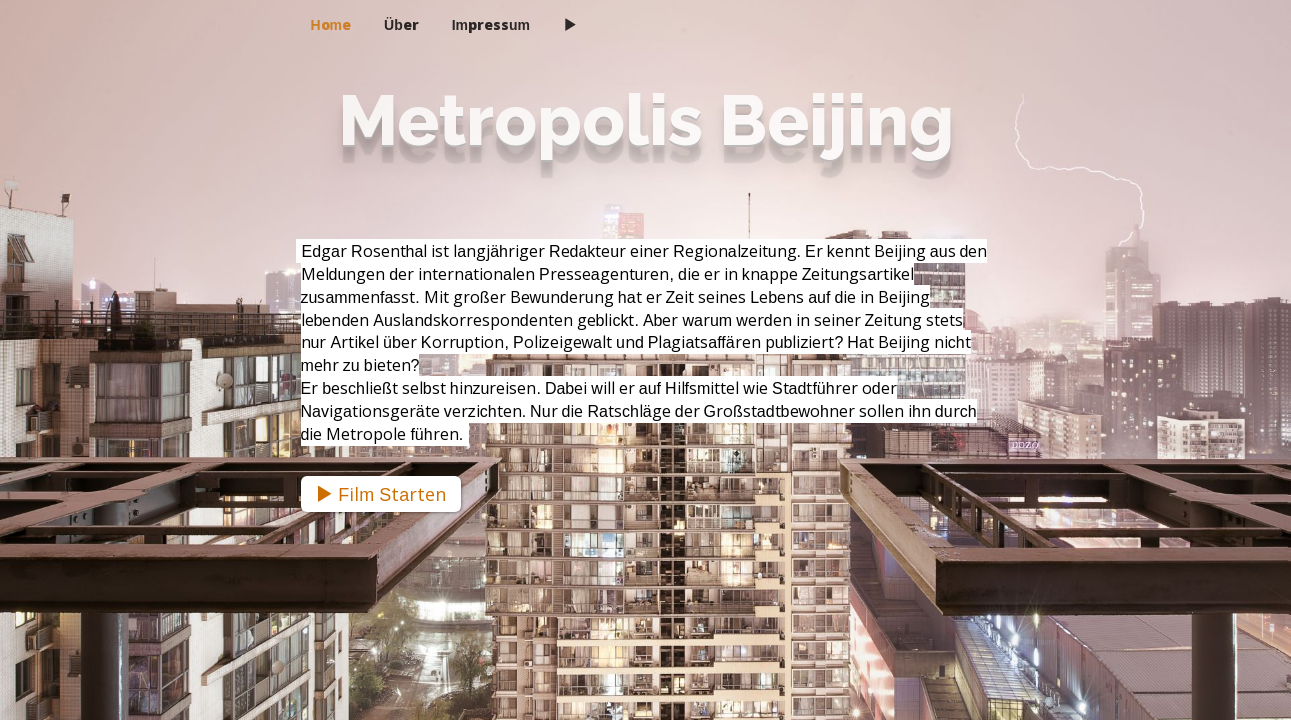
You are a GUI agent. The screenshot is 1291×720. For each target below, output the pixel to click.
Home (331, 24)
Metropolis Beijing (646, 120)
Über (401, 24)
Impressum (491, 24)
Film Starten (380, 494)
